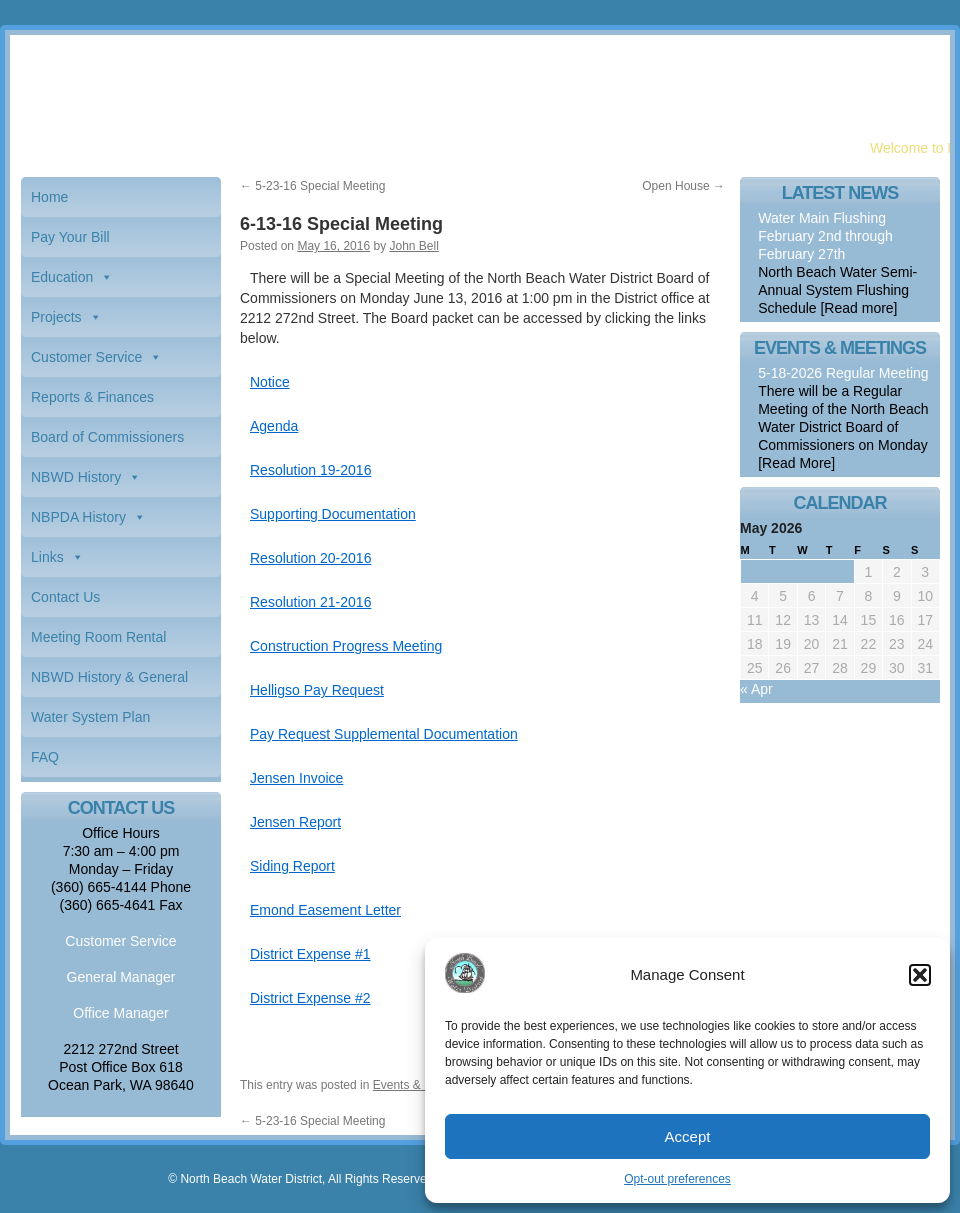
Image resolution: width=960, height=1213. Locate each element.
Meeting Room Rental (98, 637)
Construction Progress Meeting (346, 646)
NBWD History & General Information (109, 683)
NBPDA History (78, 517)
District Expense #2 (310, 998)
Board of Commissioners (107, 437)
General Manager (121, 977)
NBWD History (76, 477)
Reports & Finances (92, 397)
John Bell (413, 246)
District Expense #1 (310, 954)
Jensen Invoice (296, 778)
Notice (270, 382)
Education (62, 277)
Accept (688, 1136)
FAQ (45, 757)
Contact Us (65, 597)
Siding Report (292, 866)
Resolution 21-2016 (310, 602)
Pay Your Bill (70, 237)
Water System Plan (90, 717)
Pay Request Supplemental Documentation (384, 734)
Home (49, 197)
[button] (920, 975)
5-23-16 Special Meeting (312, 186)
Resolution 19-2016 (310, 470)
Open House (683, 186)
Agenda (274, 426)
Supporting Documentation (333, 514)
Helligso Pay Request (317, 690)
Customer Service (86, 357)
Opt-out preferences (677, 1179)
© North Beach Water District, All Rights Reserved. (302, 1179)
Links (47, 557)
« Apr (756, 689)
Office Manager (120, 1013)
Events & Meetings (423, 1085)
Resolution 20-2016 (310, 558)
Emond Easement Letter (325, 910)
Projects (56, 317)
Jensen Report (295, 822)
